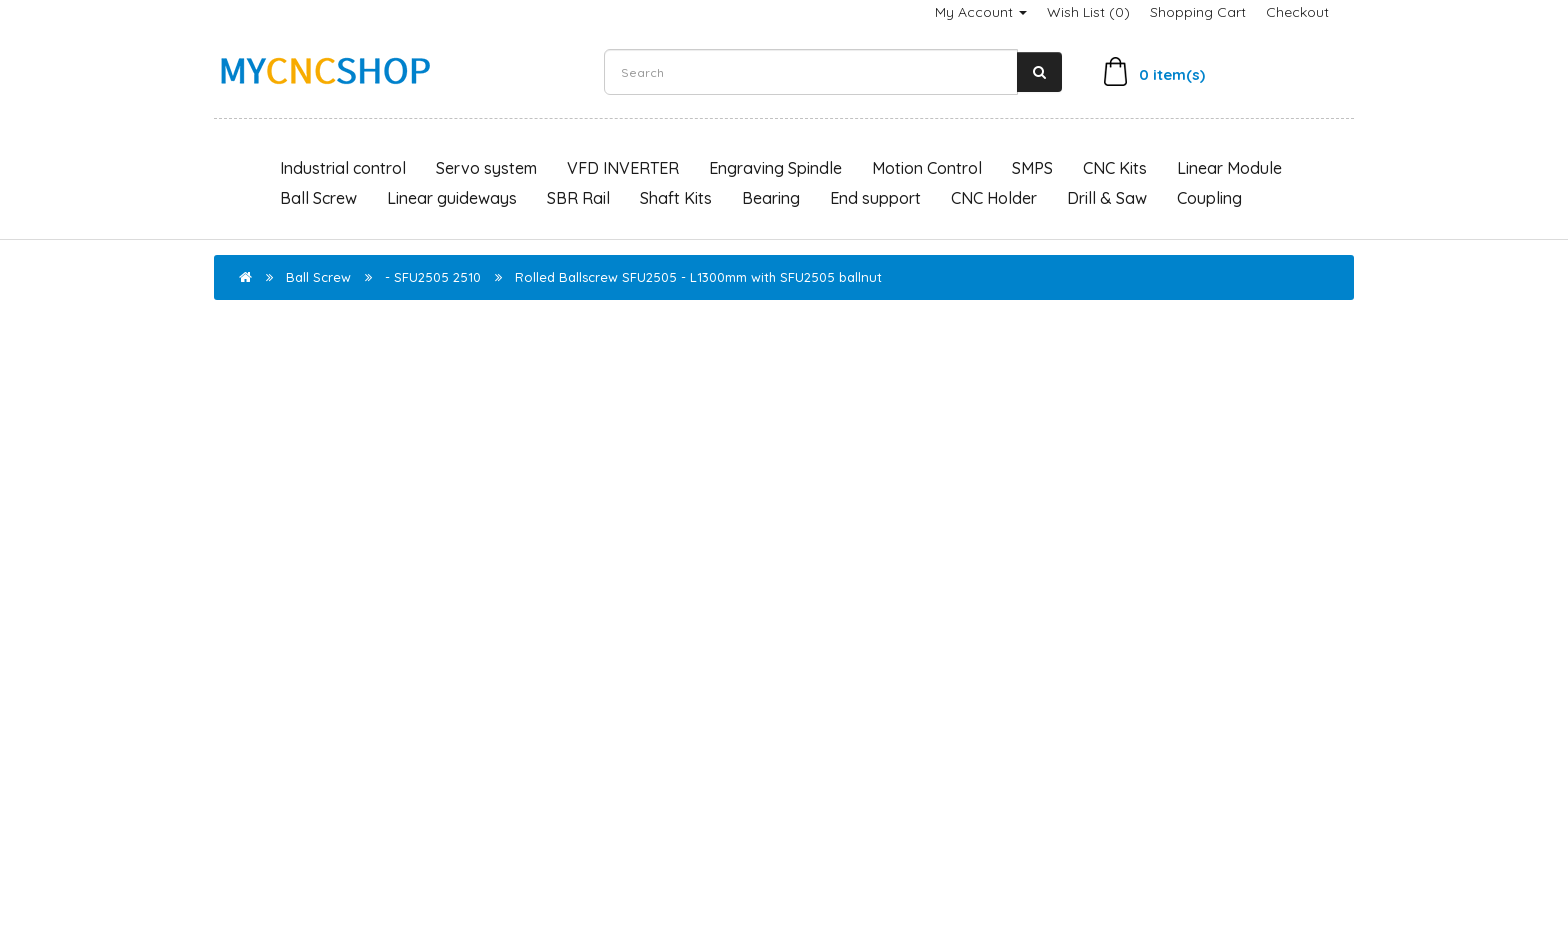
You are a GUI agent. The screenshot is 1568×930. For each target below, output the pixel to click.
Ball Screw (318, 198)
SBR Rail (578, 198)
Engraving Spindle (775, 168)
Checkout (1297, 12)
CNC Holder (994, 198)
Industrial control (343, 168)
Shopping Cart (1198, 12)
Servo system (486, 168)
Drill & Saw (1107, 198)
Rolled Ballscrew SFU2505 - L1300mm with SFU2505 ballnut (698, 277)
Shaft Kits (676, 198)
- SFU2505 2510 (433, 277)
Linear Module (1229, 168)
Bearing (771, 198)
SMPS (1032, 168)
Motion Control (927, 168)
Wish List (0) (1088, 12)
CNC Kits (1115, 168)
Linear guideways (452, 198)
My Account (981, 12)
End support (875, 198)
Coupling (1209, 198)
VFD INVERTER (623, 168)
